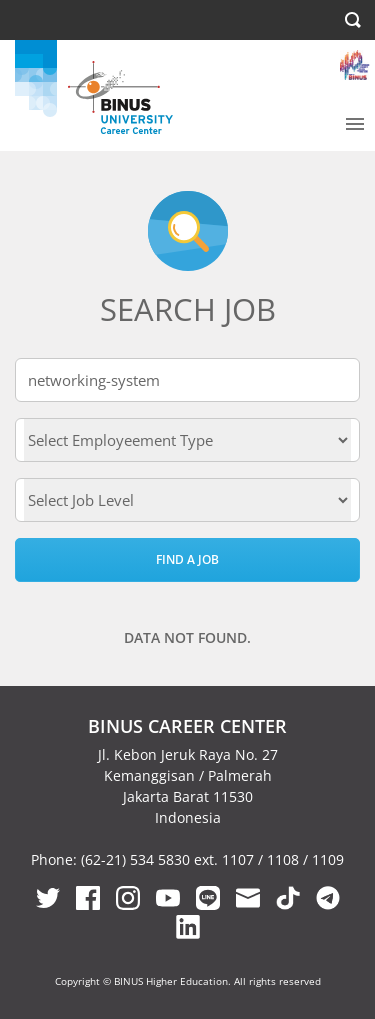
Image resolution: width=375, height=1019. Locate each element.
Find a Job (187, 559)
